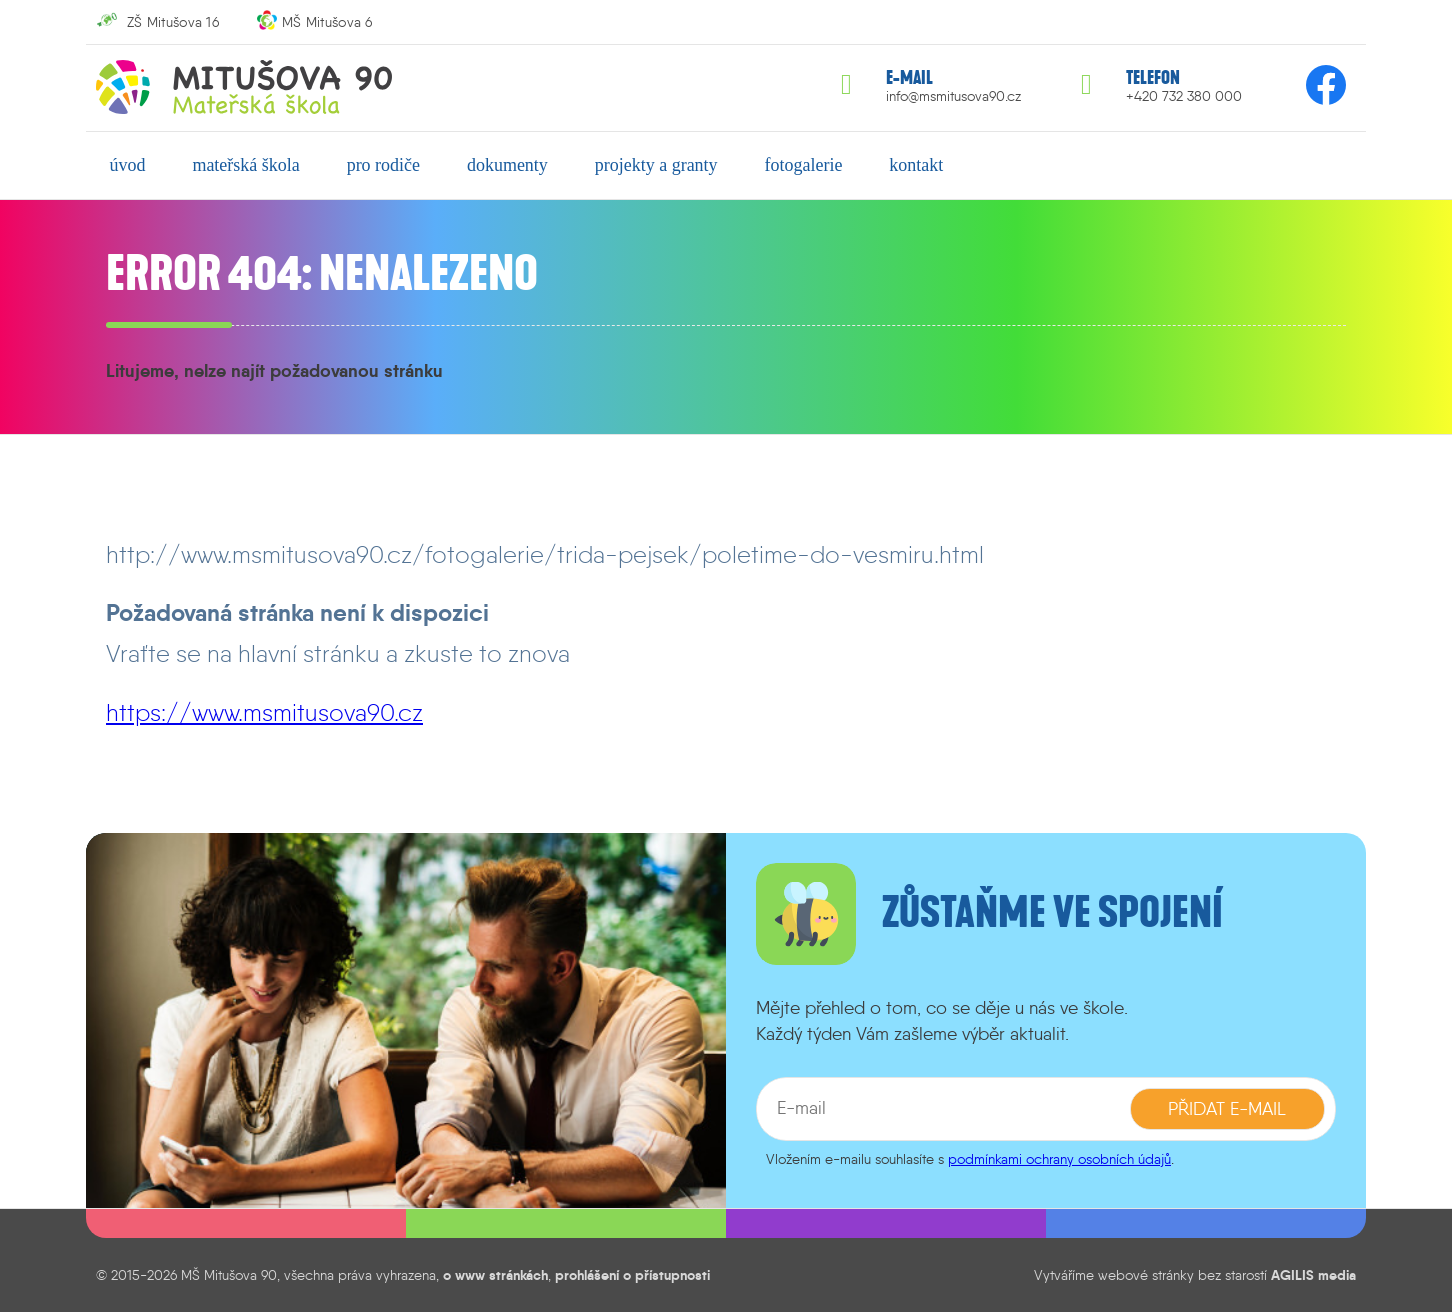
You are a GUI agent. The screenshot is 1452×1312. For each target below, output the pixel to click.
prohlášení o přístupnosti (632, 1275)
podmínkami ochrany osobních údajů (1059, 1159)
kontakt (916, 165)
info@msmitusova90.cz (953, 96)
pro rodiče (383, 165)
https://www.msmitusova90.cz (264, 712)
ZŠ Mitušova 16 (173, 22)
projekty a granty (656, 165)
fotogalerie (803, 165)
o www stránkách (495, 1275)
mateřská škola (245, 165)
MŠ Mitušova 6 (327, 22)
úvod (128, 165)
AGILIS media (1313, 1275)
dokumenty (507, 165)
